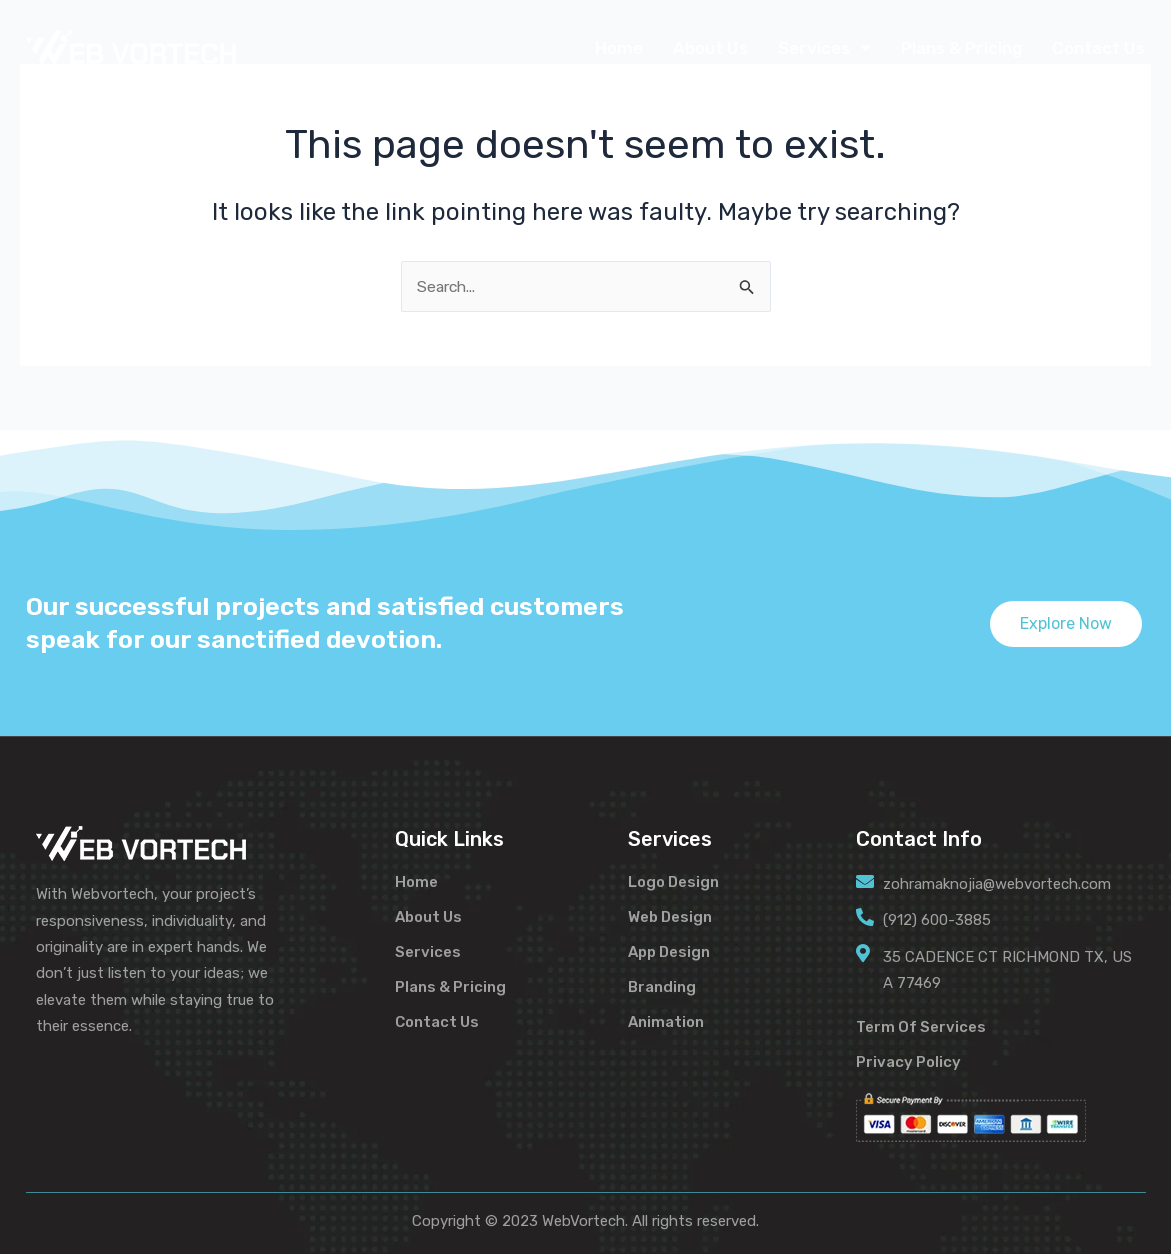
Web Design (670, 916)
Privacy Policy (908, 1062)
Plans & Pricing (961, 48)
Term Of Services (921, 1027)
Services (824, 48)
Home (619, 48)
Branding (662, 986)
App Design (669, 951)
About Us (710, 48)
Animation (666, 1021)
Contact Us (1098, 48)
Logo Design (673, 881)
